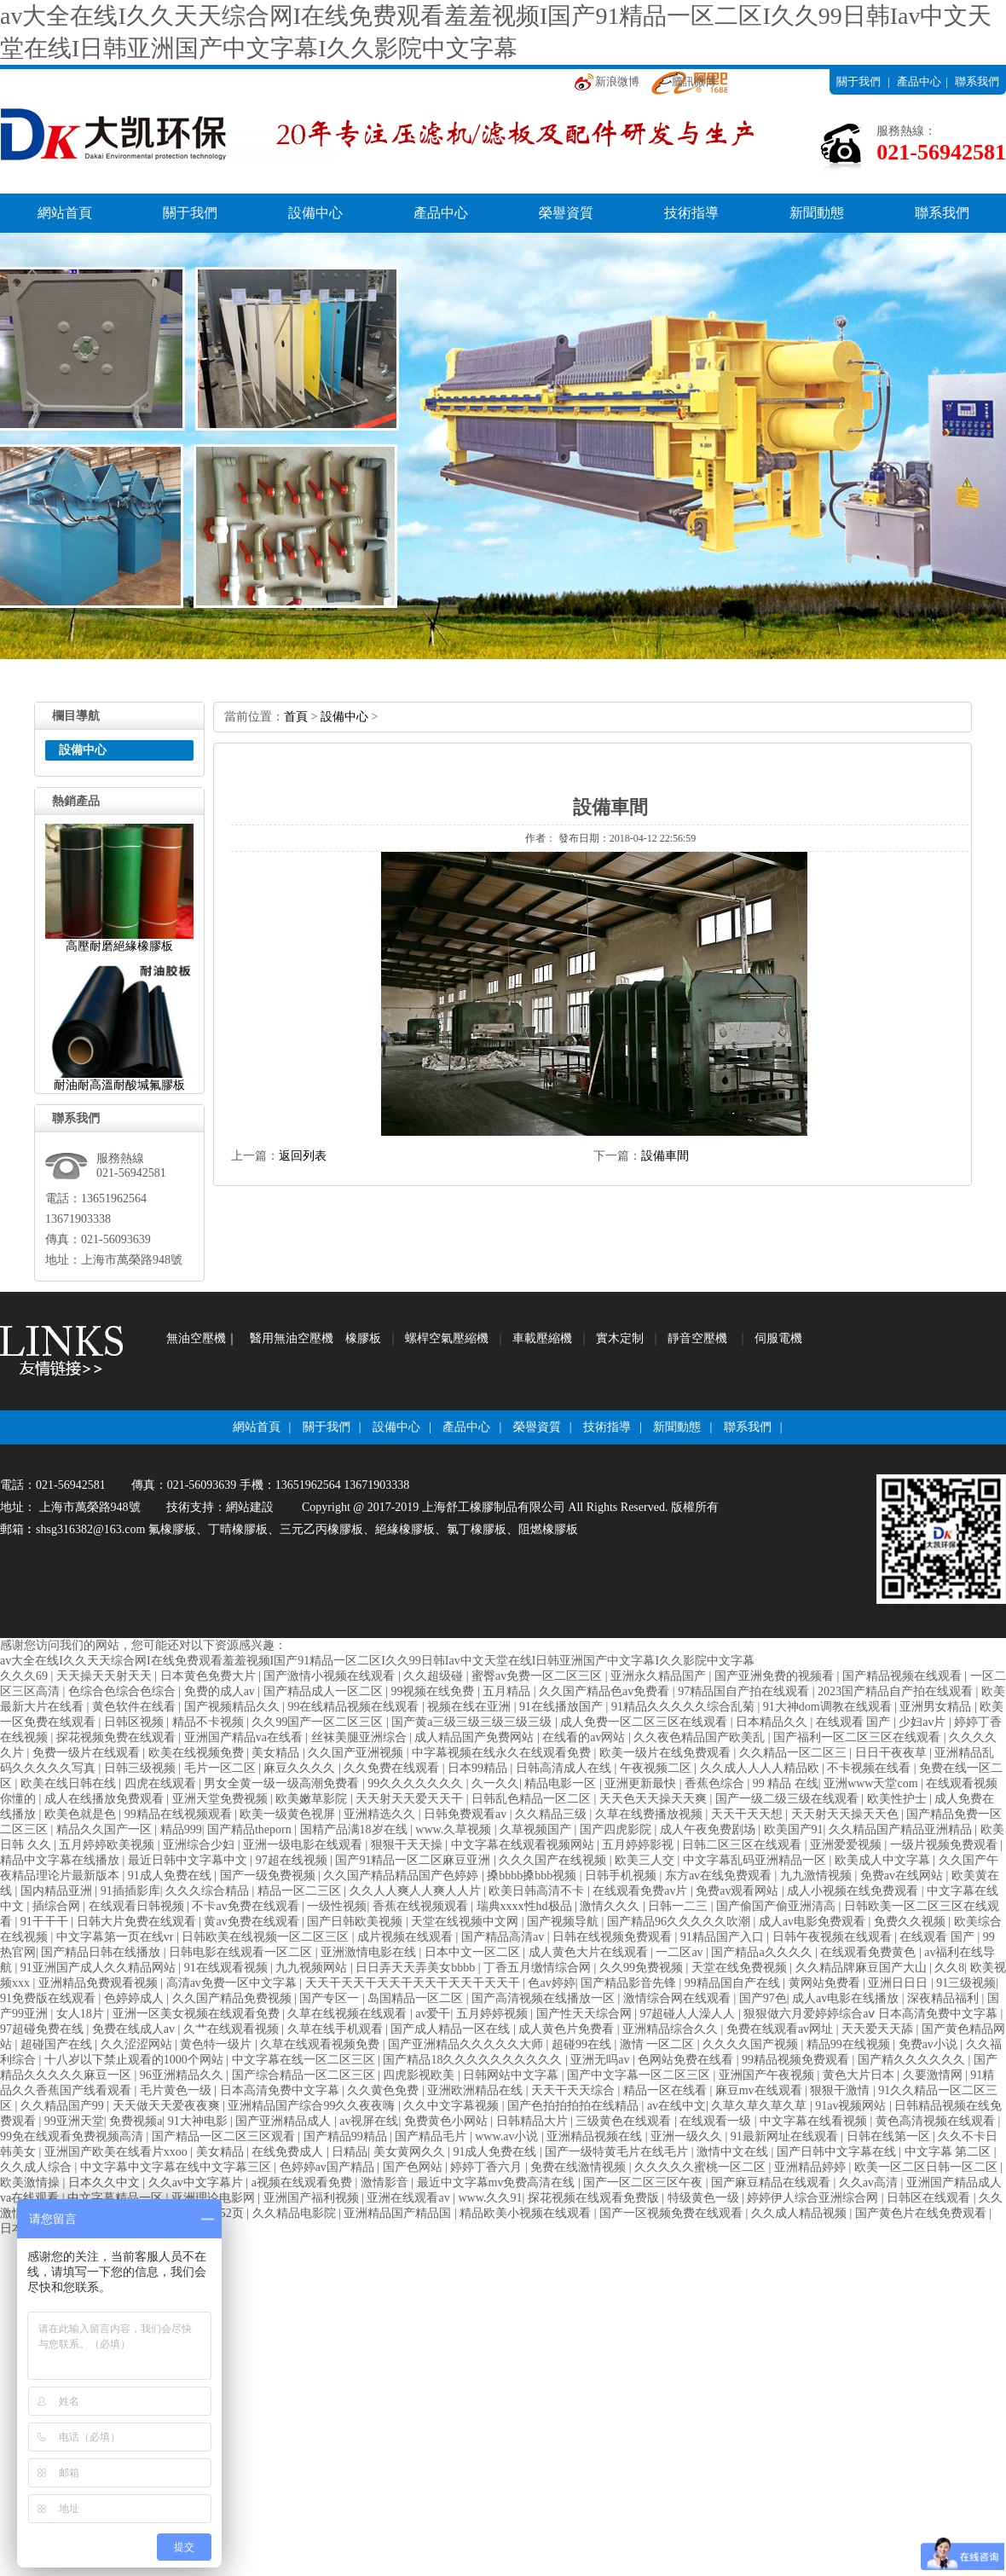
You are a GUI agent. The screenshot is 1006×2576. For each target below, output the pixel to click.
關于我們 (858, 81)
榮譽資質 (566, 213)
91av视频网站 (852, 2105)
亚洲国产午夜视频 (768, 2075)
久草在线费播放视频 (650, 1814)
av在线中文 (676, 2105)
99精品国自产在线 (734, 1983)
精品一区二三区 (300, 1890)
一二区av (681, 1952)
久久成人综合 (37, 2167)
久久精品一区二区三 (794, 1752)
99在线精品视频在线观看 (354, 1706)
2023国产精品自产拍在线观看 (897, 1691)
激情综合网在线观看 (678, 1998)
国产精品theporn (250, 1829)
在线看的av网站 (585, 1737)
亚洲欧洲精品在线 (476, 2090)
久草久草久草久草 (760, 2105)
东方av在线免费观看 (720, 1875)
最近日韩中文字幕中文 (189, 1860)
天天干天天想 (748, 1814)
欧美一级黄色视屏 (289, 1814)
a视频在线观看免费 (304, 2182)
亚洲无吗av (601, 2059)
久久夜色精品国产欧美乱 (700, 1737)
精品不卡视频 (209, 1722)
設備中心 (315, 213)
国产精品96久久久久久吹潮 (680, 1921)
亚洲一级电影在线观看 (304, 1844)
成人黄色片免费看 (567, 2029)
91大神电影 (199, 2121)
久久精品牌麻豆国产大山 (862, 1967)
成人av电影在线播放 (847, 1998)
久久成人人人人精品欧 (761, 1768)
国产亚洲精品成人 (284, 2121)
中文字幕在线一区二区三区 (305, 2059)
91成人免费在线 (171, 1875)
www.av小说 (508, 2136)
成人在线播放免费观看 (105, 1798)
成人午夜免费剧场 (709, 1829)
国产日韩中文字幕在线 (838, 2151)
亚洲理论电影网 (214, 2197)
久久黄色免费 (384, 2090)
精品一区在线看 (666, 2090)
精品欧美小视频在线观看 (527, 2213)
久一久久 (495, 1783)
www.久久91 (491, 2197)
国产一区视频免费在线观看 (672, 2213)
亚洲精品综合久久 (671, 2029)
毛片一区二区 (221, 1768)
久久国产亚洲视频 (357, 1752)
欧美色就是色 (81, 1814)
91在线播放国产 (562, 1706)
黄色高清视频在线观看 (937, 2121)
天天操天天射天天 (105, 1676)
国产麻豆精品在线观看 (772, 2182)
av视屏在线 (368, 2121)
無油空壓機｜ (202, 1338)
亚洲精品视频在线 (595, 2136)
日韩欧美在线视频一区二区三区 (267, 1937)
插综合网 (58, 1906)
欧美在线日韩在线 (69, 1783)
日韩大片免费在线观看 (138, 1921)
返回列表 (303, 1155)
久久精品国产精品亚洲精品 (902, 1829)
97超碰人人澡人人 (688, 2013)
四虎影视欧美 (420, 2075)
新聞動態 (816, 213)
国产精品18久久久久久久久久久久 (474, 2059)
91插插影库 (130, 1890)
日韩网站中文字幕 (512, 2075)
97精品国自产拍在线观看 (745, 1691)
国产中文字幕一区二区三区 (640, 2075)
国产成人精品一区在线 (451, 2029)
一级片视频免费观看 (945, 1844)
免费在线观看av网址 (781, 2029)
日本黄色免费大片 (209, 1676)
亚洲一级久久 (688, 2136)
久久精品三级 (552, 1814)
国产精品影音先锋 (630, 1983)
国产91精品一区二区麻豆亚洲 (414, 1860)
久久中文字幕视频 (452, 2105)
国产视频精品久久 (233, 1706)
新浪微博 (617, 81)
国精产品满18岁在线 (355, 1829)
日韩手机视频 (622, 1875)
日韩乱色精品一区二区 (532, 1798)
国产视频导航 (564, 1921)
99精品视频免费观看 (797, 2059)
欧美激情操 (31, 2182)
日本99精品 (479, 1768)
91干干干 (46, 1921)
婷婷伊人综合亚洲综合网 (814, 2197)
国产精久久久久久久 (913, 2059)
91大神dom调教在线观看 (828, 1706)
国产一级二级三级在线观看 (788, 1798)
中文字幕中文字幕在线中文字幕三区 (177, 2167)
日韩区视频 (135, 1722)
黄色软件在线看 (135, 1706)
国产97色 (763, 1998)
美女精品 (277, 1752)
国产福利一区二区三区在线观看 (858, 1737)
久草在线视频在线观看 (348, 2013)
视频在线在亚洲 (470, 1706)
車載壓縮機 (542, 1338)
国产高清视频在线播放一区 (544, 1998)
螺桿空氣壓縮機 (447, 1338)
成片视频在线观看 (406, 1937)
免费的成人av (221, 1691)
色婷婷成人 (135, 1998)
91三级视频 (966, 1983)
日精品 (349, 2151)
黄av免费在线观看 (253, 1921)
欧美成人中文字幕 (884, 1860)
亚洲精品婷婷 (811, 2167)
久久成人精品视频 (800, 2213)
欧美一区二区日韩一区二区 (927, 2167)
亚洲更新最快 (641, 1783)
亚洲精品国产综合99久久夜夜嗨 (313, 2105)
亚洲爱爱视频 (847, 1844)
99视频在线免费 (433, 1691)
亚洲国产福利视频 (312, 2197)
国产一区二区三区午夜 (644, 2182)
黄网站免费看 (826, 1983)
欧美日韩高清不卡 (538, 1890)
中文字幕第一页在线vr (116, 1937)
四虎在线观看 (161, 1783)
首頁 (296, 716)
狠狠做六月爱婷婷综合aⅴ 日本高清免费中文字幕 (871, 2013)
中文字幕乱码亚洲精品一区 (756, 1860)
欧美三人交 (646, 1860)
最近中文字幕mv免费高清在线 (497, 2182)
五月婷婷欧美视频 (108, 1844)
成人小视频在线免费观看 (854, 1890)
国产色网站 (414, 2167)
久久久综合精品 (208, 1890)
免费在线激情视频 (579, 2167)
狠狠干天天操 (408, 1844)
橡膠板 (363, 1338)
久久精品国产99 (63, 2105)
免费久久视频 (911, 1921)
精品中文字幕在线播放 (61, 1860)
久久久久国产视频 (751, 2044)
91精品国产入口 (723, 1937)
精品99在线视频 (850, 2044)
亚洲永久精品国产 (659, 1676)
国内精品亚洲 (57, 1890)
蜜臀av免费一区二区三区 (538, 1676)
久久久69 (25, 1676)
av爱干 (432, 2013)
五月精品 (508, 1691)
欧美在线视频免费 (197, 1752)
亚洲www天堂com (872, 1783)
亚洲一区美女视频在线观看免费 (198, 2013)
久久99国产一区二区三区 (319, 1722)
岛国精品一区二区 (416, 1998)
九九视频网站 (312, 1967)
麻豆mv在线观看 (760, 2090)
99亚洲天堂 (74, 2121)
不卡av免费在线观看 (247, 1906)
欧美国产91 (794, 1829)
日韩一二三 (679, 1906)
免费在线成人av (135, 2029)
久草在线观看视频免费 (321, 2044)
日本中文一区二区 (474, 1952)
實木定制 (620, 1338)
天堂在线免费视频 (740, 1967)
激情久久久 (611, 1906)
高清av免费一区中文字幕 (233, 1983)
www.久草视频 (454, 1829)
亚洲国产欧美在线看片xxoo (117, 2151)
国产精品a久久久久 (763, 1952)
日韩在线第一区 (890, 2136)
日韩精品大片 (533, 2121)
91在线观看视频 (227, 1967)
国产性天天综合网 (585, 2013)
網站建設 (250, 1507)
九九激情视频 (817, 1875)
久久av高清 (870, 2182)
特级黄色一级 (705, 2197)
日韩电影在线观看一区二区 (242, 1952)
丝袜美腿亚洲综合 (360, 1737)
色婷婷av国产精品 (329, 2167)
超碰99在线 (583, 2044)
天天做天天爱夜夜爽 (168, 2105)
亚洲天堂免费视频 (221, 1798)
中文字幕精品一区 (116, 2197)
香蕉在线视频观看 (422, 1906)
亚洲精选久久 (381, 1814)
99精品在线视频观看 (179, 1814)
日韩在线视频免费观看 (613, 1937)
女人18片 (81, 2013)
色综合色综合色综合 (123, 1691)
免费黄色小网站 (447, 2121)
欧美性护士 (898, 1798)
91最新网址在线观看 (786, 2136)
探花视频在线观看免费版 (595, 2197)
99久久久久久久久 (416, 1783)
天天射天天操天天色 (846, 1814)
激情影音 (386, 2182)
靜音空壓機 (697, 1338)
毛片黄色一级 (177, 2090)
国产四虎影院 (617, 1829)
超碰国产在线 (57, 2044)
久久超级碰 (434, 1676)
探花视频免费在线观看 (117, 1737)
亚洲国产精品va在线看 (245, 1737)
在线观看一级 (716, 2121)
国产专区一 (330, 1998)
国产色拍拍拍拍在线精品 (574, 2105)
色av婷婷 (551, 1983)
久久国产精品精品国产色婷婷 (402, 1875)
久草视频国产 (537, 1829)
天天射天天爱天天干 (411, 1798)
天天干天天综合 (574, 2090)
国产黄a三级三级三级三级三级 (473, 1722)
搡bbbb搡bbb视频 (533, 1875)
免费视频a (135, 2121)
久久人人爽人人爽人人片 (417, 1890)
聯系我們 (977, 81)
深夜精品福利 (944, 1998)
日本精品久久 (773, 1722)
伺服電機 (778, 1338)
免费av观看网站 (739, 1890)
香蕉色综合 (716, 1783)
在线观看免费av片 (642, 1890)
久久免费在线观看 (393, 1768)
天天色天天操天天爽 (654, 1798)
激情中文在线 (734, 2151)
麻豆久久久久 (300, 1768)
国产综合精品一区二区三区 (305, 2075)
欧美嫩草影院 (312, 1798)
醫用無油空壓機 (291, 1338)
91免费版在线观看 (49, 1998)
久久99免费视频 (642, 1967)
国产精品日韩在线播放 (102, 1952)
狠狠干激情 (841, 2090)
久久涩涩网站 (138, 2044)
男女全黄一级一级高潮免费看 (283, 1783)
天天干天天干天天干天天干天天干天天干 (414, 1983)
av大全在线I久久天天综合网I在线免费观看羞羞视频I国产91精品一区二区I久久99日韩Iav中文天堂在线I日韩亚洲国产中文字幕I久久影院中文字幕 (377, 1660)
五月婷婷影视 (639, 1844)
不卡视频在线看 (870, 1768)
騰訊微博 (694, 81)
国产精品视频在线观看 (903, 1676)
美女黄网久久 (410, 2151)
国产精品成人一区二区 (324, 1691)
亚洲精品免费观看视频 (99, 1983)
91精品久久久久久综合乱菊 (684, 1706)
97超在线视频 (293, 1860)
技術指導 (691, 213)
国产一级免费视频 (269, 1875)
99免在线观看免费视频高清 (73, 2136)
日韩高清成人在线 (565, 1768)
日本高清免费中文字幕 (281, 2090)
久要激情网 (934, 2075)
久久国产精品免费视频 (233, 1998)
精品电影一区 (561, 1783)
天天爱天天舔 (878, 2029)
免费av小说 (930, 2044)
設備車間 (665, 1155)
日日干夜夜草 (892, 1752)
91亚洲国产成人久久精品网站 (99, 1967)
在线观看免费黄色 (869, 1952)
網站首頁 (65, 213)
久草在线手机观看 (336, 2029)
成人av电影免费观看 (814, 1921)
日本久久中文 (105, 2182)
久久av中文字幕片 (197, 2182)
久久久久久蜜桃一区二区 (701, 2167)
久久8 (949, 1967)
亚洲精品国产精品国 (399, 2213)
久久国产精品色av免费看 (606, 1691)
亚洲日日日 (899, 1983)
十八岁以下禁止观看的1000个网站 (135, 2059)
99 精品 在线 (785, 1783)
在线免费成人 (289, 2151)
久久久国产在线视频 (554, 1860)
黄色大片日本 (860, 2075)
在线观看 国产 (854, 1722)
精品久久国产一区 (105, 1829)
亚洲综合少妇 (200, 1844)
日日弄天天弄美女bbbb (417, 1967)
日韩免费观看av (467, 1814)
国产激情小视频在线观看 (330, 1676)
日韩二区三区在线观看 (743, 1844)
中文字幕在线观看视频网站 (524, 1844)
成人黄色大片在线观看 (590, 1952)
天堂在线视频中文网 (466, 1921)
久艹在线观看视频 (232, 2029)
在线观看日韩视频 (138, 1906)
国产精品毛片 (432, 2136)
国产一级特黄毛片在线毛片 (618, 2151)
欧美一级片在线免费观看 (666, 1752)
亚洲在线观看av (410, 2197)
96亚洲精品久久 (183, 2075)
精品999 (181, 1829)
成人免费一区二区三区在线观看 (645, 1722)
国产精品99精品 (347, 2136)
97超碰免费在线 (43, 2029)
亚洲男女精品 (936, 1706)
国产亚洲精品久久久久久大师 (467, 2044)
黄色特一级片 (217, 2044)
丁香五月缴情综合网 (538, 1967)
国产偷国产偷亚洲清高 (777, 1906)
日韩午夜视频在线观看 (833, 1937)
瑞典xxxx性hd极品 (526, 1906)
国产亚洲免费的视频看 (775, 1676)
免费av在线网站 (903, 1875)
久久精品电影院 (295, 2213)
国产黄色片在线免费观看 (922, 2213)
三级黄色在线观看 (624, 2121)
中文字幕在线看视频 (815, 2121)
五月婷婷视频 (493, 2013)
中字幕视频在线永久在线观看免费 (503, 1752)
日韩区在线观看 (930, 2197)
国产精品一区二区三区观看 (225, 2136)
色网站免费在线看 (687, 2059)
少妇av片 (924, 1722)
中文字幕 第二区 (949, 2151)
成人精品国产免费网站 (475, 1737)
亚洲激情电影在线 (370, 1952)
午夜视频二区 (657, 1768)
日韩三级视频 (141, 1768)
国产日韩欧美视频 (356, 1921)
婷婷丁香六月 (487, 2167)
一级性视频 (337, 1906)
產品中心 (919, 81)
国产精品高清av (504, 1937)
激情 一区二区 (658, 2044)
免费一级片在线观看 (87, 1752)
